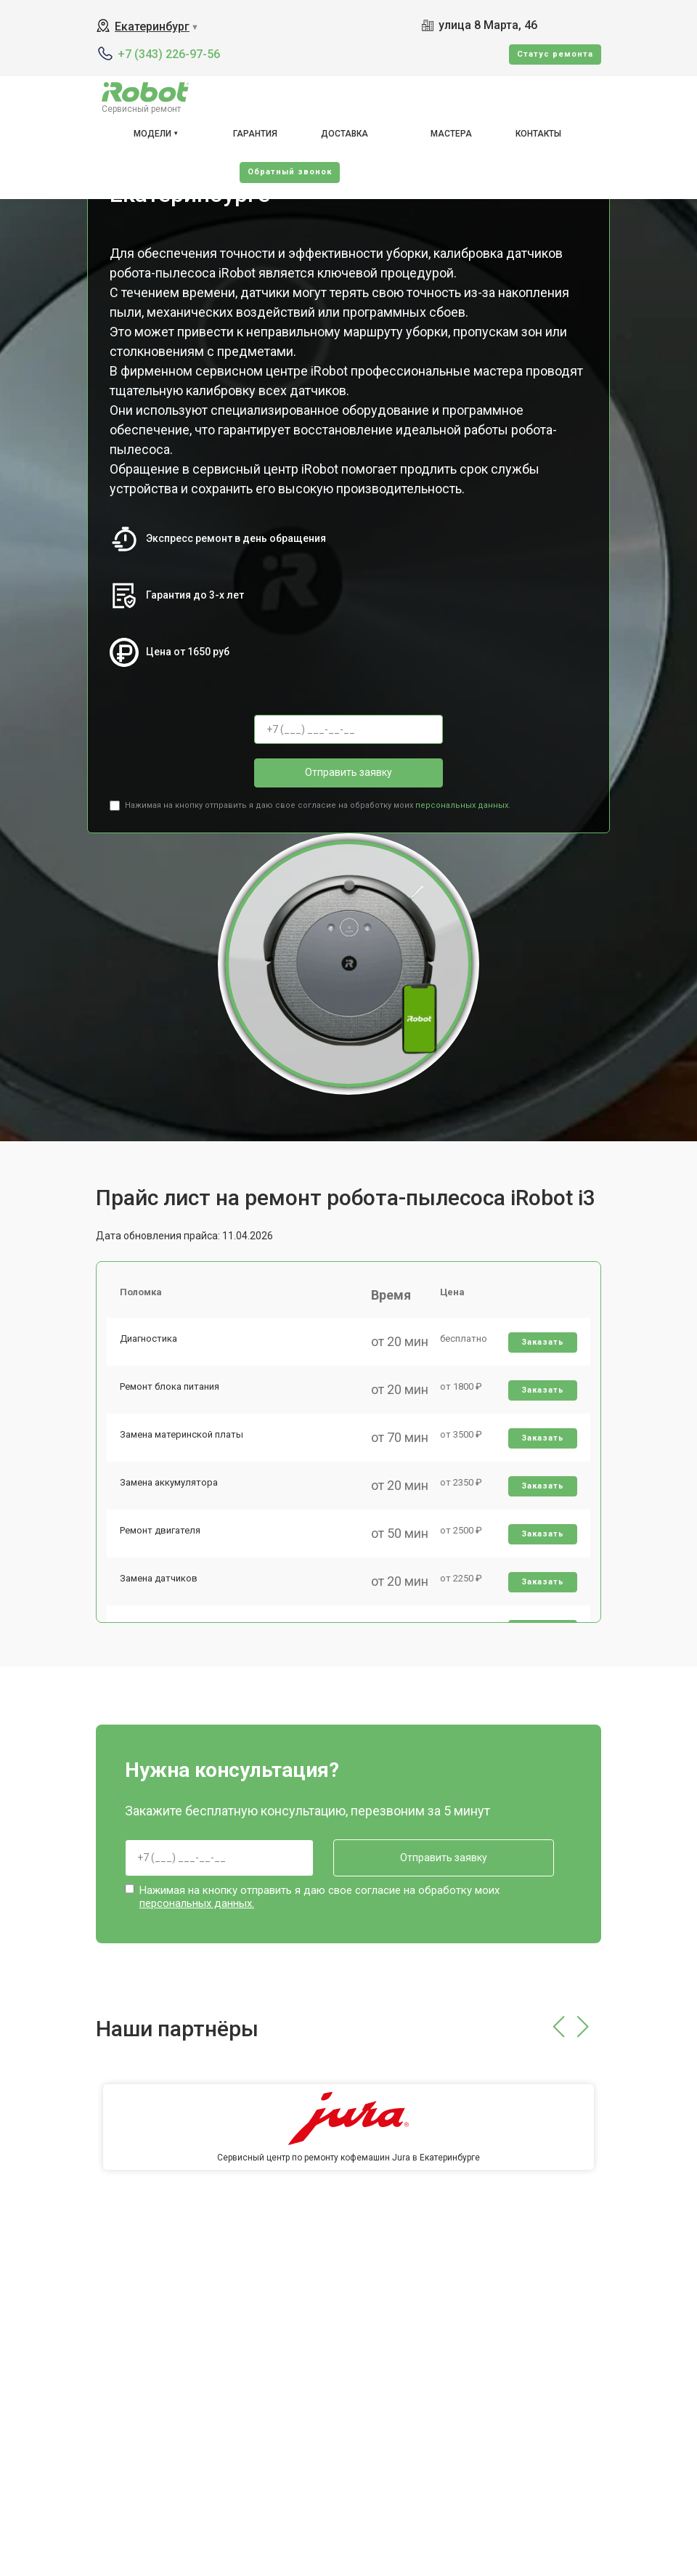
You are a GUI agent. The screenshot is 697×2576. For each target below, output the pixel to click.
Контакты (538, 134)
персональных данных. (462, 805)
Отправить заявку (348, 772)
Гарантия (255, 134)
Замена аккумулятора (170, 1493)
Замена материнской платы (183, 1443)
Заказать (542, 1345)
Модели (152, 134)
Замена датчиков (160, 1594)
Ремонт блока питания (171, 1392)
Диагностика (150, 1342)
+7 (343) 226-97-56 (169, 54)
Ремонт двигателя (161, 1544)
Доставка (344, 134)
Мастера (451, 134)
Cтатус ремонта (555, 54)
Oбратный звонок (290, 172)
